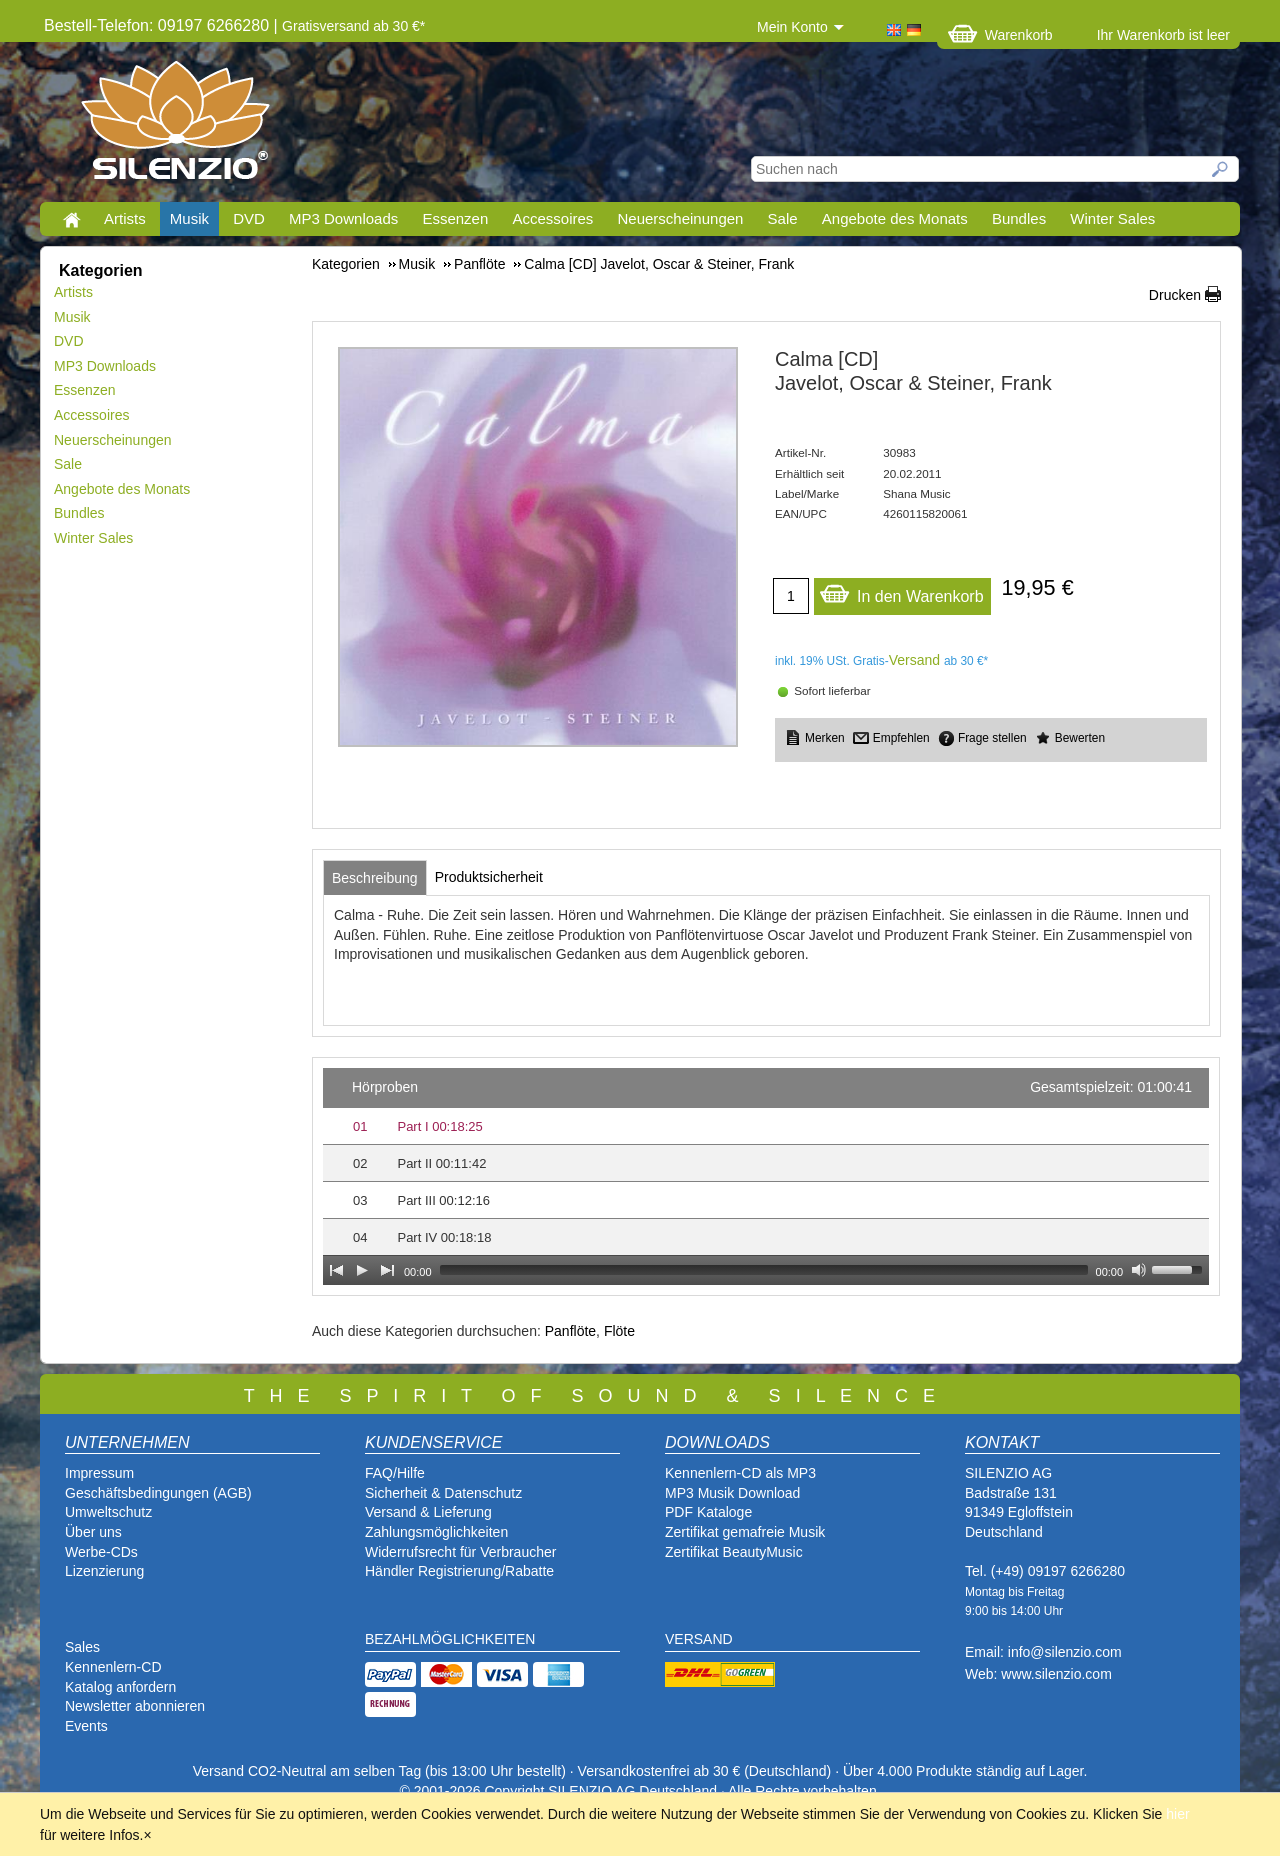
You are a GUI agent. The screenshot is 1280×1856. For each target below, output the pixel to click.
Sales (82, 1647)
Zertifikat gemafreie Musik (745, 1532)
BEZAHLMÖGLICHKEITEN (450, 1639)
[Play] (362, 1270)
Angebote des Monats (895, 218)
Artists (125, 218)
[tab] (375, 878)
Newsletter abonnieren (135, 1706)
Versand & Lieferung (428, 1512)
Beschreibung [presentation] (375, 878)
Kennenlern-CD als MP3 (740, 1473)
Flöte (619, 1331)
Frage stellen (992, 738)
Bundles (1019, 218)
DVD (249, 218)
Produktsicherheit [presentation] (489, 877)
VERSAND (699, 1639)
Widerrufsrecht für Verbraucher (460, 1552)
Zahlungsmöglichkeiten (436, 1532)
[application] (766, 1176)
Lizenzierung (104, 1571)
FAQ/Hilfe (395, 1473)
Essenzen (455, 218)
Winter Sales (1112, 218)
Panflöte (570, 1331)
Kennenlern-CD (113, 1667)
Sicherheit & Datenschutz (443, 1493)
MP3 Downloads (343, 218)
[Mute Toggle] (1139, 1270)
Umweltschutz (108, 1512)
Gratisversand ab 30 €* (353, 26)
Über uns (93, 1532)
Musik (189, 218)
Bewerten (1080, 738)
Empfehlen (901, 738)
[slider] (764, 1270)
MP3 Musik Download (732, 1493)
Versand (914, 660)
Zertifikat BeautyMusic (734, 1552)
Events (86, 1726)
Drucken (1175, 295)
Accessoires (552, 218)
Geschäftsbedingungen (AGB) (158, 1493)
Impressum (99, 1473)
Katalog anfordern (120, 1687)
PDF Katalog (704, 1512)
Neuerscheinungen (681, 218)
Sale (783, 218)
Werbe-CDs (101, 1552)
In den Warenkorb (901, 591)
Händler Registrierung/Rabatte (459, 1571)
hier (1177, 1814)
